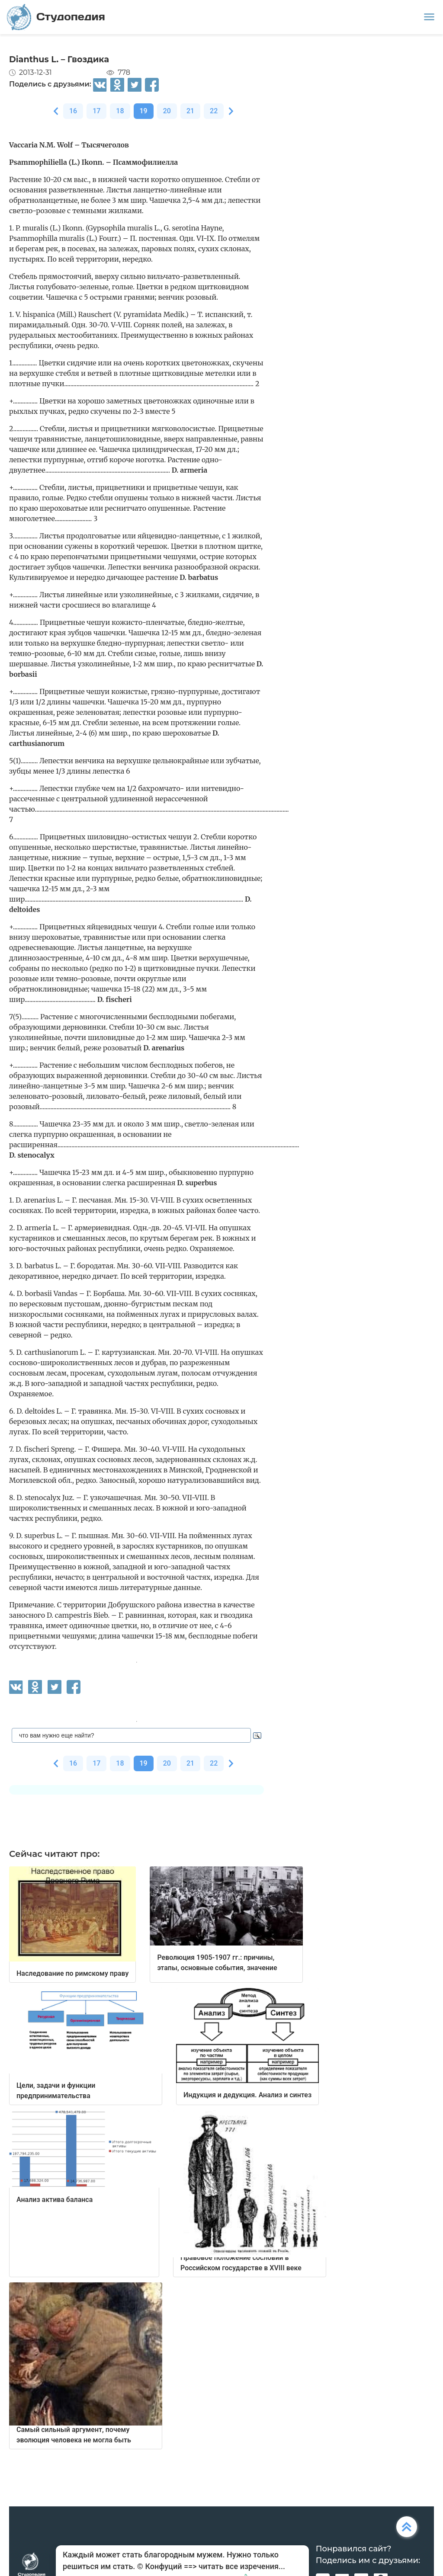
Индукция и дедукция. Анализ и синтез (247, 2095)
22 (214, 111)
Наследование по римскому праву (72, 1973)
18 (120, 111)
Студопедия (56, 17)
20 (167, 111)
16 (73, 111)
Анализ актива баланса (54, 2199)
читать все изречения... (242, 2566)
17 (96, 111)
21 (190, 111)
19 (144, 111)
